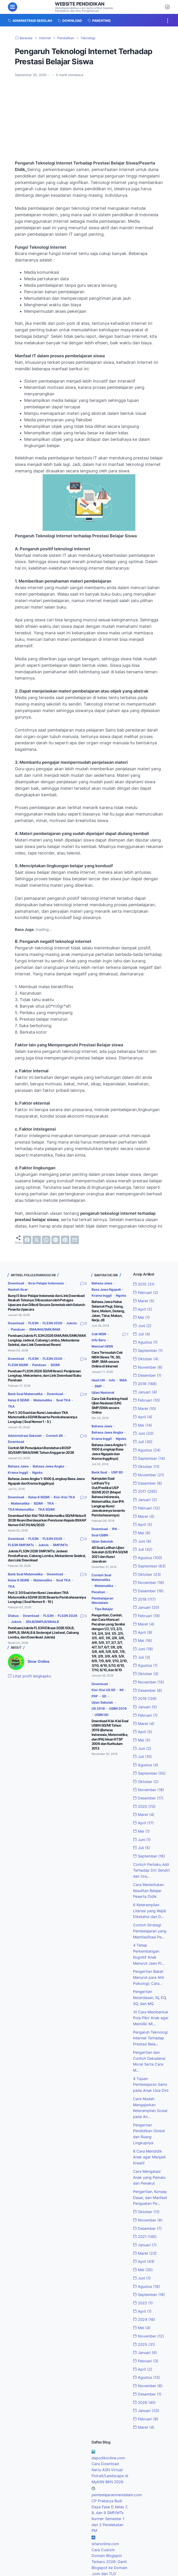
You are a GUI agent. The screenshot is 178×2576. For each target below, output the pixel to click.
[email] (74, 1240)
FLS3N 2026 (52, 1323)
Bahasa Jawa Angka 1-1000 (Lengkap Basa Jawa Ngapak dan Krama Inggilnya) (46, 1481)
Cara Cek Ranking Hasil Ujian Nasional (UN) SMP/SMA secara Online (110, 1405)
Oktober (146, 1357)
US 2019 (98, 1708)
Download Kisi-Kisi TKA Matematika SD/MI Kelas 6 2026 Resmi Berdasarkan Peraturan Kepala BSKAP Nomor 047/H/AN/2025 (47, 1520)
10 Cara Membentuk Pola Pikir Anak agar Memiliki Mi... (150, 1998)
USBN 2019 (118, 1708)
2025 (144, 2314)
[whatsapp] (46, 1240)
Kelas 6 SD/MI (18, 1400)
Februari (145, 1292)
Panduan (18, 1329)
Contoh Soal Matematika (101, 1577)
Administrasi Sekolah (25, 1436)
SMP (98, 1386)
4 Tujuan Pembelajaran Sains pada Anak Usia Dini (150, 2062)
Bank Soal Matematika (25, 1394)
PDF (95, 1696)
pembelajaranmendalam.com (117, 2462)
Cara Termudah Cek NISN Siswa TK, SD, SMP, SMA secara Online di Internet (107, 1359)
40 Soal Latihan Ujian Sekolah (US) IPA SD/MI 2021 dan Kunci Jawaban (110, 1554)
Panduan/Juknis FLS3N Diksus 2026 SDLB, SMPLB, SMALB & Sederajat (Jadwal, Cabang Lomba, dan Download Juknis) (43, 1632)
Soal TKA (63, 1400)
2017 (145, 1486)
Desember (147, 1373)
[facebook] (27, 1240)
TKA (11, 1406)
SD (104, 1696)
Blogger (127, 2566)
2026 (144, 2371)
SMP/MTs (60, 1545)
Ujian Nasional (103, 1392)
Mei (141, 1316)
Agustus (145, 1340)
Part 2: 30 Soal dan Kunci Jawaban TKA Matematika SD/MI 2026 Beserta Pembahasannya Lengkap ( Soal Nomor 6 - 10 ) (47, 1597)
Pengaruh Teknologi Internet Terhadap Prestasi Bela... (150, 2017)
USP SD (117, 1472)
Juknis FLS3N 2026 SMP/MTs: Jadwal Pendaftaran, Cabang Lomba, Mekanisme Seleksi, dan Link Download (47, 1555)
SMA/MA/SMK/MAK (44, 1329)
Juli (141, 1332)
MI (122, 1690)
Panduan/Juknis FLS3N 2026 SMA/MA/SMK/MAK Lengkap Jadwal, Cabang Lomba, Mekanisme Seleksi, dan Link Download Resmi (47, 1340)
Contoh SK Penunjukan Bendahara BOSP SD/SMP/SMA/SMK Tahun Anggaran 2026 (41, 1450)
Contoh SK (54, 1436)
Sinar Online (39, 1661)
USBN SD (101, 1715)
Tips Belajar (104, 1609)
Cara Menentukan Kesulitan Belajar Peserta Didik (148, 1875)
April (142, 1308)
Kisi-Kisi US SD (103, 1690)
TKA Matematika (21, 1509)
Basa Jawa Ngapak (106, 1289)
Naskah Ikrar (18, 1289)
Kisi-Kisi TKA (64, 1497)
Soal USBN (100, 1535)
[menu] (12, 7)
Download (16, 1283)
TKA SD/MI (46, 1509)
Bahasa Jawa (18, 1466)
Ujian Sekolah (102, 1541)
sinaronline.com (105, 2509)
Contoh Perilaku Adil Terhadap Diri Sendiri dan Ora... (151, 1855)
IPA (114, 1529)
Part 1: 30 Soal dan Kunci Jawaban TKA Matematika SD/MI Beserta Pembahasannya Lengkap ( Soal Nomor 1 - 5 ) (42, 1417)
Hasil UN (98, 1380)
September (148, 1349)
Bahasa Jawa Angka (48, 1466)
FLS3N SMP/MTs (21, 1545)
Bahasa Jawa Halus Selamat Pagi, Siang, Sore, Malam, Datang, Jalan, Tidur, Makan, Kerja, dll (108, 1310)
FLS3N (33, 1323)
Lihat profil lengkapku (29, 1676)
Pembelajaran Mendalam (102, 1600)
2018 (144, 1591)
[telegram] (55, 1240)
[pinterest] (65, 1240)
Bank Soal (99, 1472)
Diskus (13, 1616)
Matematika (42, 1400)
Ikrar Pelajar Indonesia (46, 1283)
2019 (145, 1688)
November (147, 1365)
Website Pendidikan (80, 4)
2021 (145, 2210)
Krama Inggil (18, 1472)
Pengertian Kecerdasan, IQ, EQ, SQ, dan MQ (150, 1978)
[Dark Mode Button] (167, 7)
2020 (144, 1793)
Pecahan (98, 1592)
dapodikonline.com (108, 2426)
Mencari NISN (102, 1346)
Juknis (71, 1323)
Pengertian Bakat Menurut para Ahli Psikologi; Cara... (148, 1959)
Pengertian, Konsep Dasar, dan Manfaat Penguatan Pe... (150, 2172)
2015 (143, 1284)
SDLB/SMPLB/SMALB (42, 1622)
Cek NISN (99, 1334)
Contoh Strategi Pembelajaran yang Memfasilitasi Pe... (149, 1914)
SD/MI (55, 1365)
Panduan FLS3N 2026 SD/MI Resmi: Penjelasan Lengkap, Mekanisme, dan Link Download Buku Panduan (44, 1375)
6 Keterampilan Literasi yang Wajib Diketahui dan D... (149, 1894)
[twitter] (36, 1240)
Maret (143, 1300)
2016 (145, 1381)
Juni (142, 1324)
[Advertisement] (89, 115)
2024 (144, 2290)
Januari (145, 1389)
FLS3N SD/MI (18, 1365)
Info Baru (99, 1340)
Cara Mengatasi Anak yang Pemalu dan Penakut (149, 2152)
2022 (143, 2274)
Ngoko (37, 1472)
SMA (123, 1380)
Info (112, 1380)
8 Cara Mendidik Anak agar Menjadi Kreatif (149, 2133)
